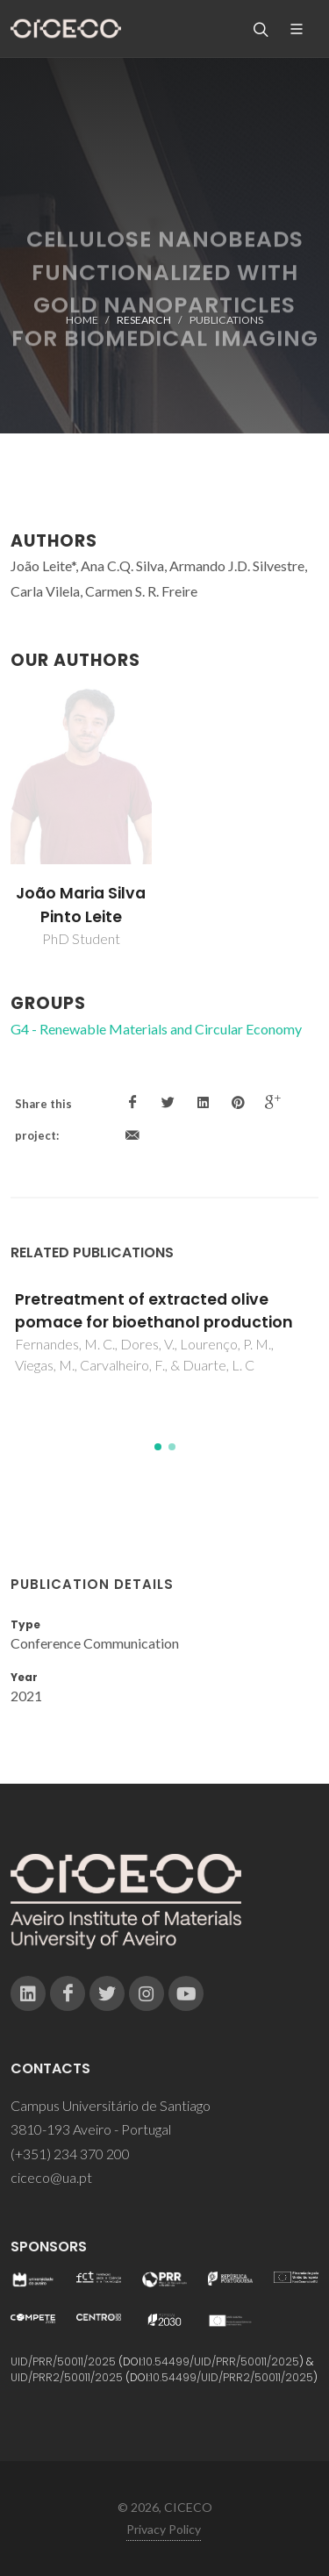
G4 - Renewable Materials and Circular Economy (156, 1028)
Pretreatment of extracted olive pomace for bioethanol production (154, 1311)
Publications (226, 319)
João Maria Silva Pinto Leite (81, 905)
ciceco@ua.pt (51, 2177)
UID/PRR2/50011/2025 (67, 2377)
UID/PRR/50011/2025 (63, 2361)
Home (82, 319)
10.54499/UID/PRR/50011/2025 (221, 2361)
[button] (157, 1446)
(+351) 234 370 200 (70, 2153)
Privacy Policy (163, 2529)
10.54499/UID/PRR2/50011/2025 (231, 2377)
